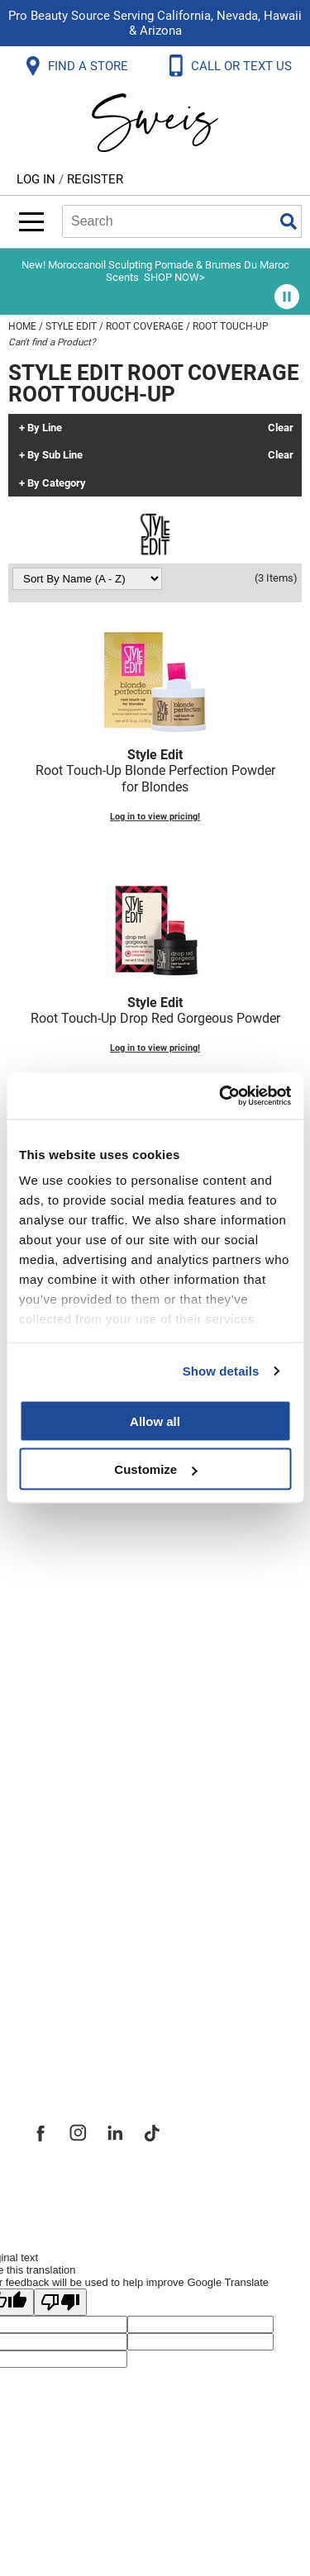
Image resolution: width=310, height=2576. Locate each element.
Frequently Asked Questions (128, 1507)
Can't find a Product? (52, 342)
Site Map (57, 1920)
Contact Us (65, 1543)
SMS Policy (66, 1689)
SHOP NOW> (174, 277)
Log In (38, 179)
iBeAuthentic (187, 2190)
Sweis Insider (73, 2029)
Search (288, 221)
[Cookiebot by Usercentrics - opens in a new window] (220, 1096)
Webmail (57, 1761)
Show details (221, 1371)
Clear (280, 428)
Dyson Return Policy (97, 1616)
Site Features (74, 1884)
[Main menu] (31, 222)
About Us (58, 1847)
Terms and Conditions (105, 1725)
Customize (155, 1469)
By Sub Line (55, 455)
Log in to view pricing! (155, 816)
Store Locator (75, 1993)
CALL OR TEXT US (243, 66)
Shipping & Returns (94, 1580)
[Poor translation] (60, 2302)
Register (95, 179)
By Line (44, 428)
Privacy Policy (75, 1652)
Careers (54, 1956)
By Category (56, 483)
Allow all (155, 1421)
